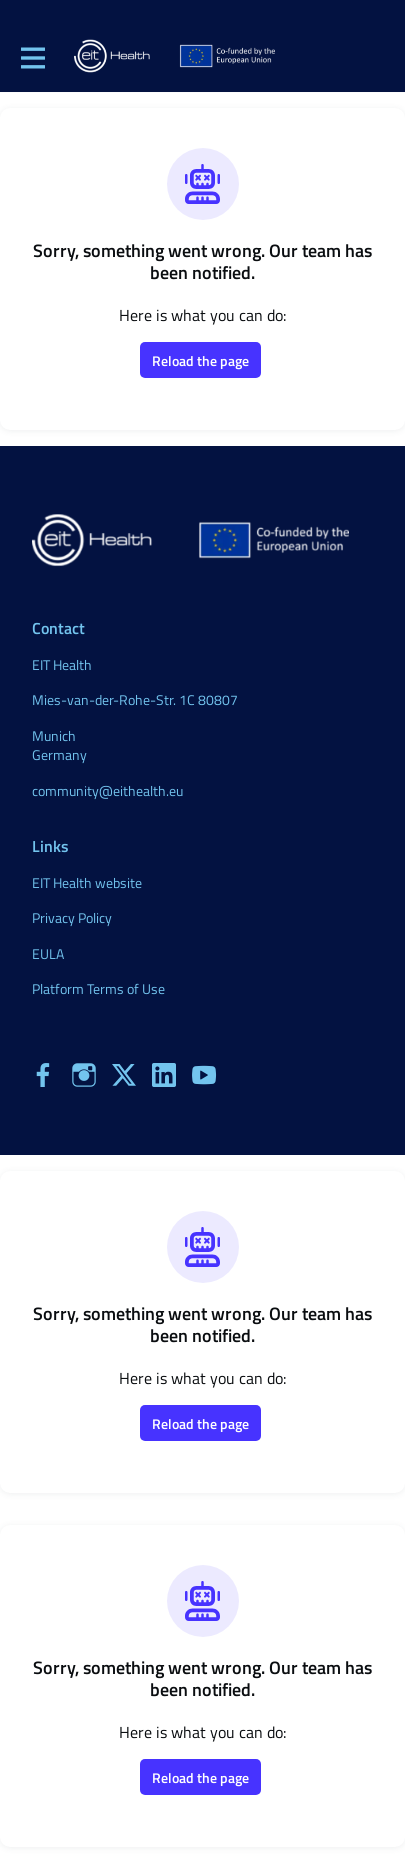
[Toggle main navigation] (32, 57)
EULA (48, 953)
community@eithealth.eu (107, 790)
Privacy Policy (72, 917)
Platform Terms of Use (98, 988)
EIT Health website (87, 882)
